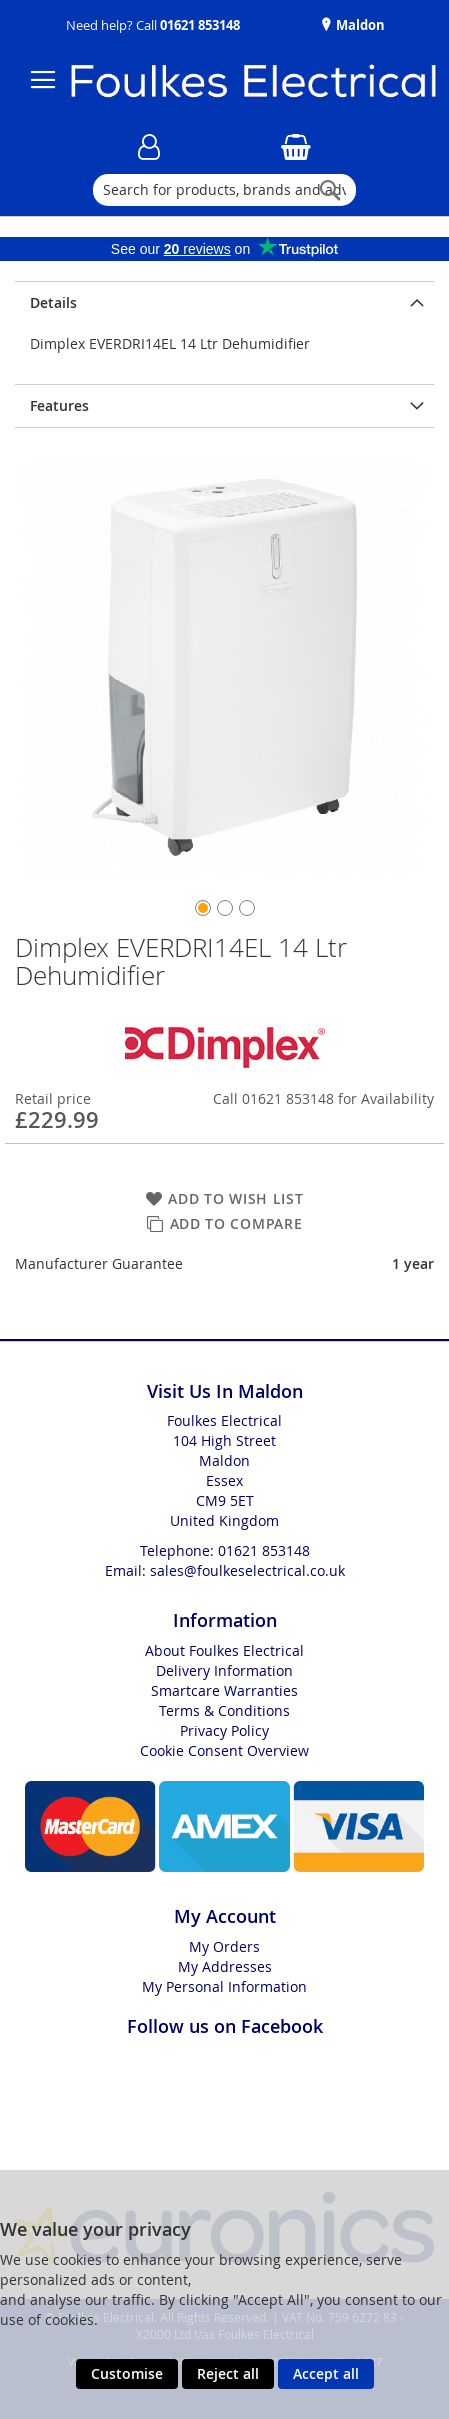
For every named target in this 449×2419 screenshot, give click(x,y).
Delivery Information (224, 1670)
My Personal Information (224, 1986)
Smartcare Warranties (224, 1690)
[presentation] (224, 302)
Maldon (359, 25)
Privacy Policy (224, 1730)
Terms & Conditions (224, 1710)
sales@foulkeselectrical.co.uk (247, 1570)
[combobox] (224, 190)
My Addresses (225, 1966)
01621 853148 (200, 25)
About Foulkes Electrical (224, 1650)
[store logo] (243, 80)
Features (59, 405)
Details (53, 302)
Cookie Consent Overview (224, 1750)
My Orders (224, 1946)
